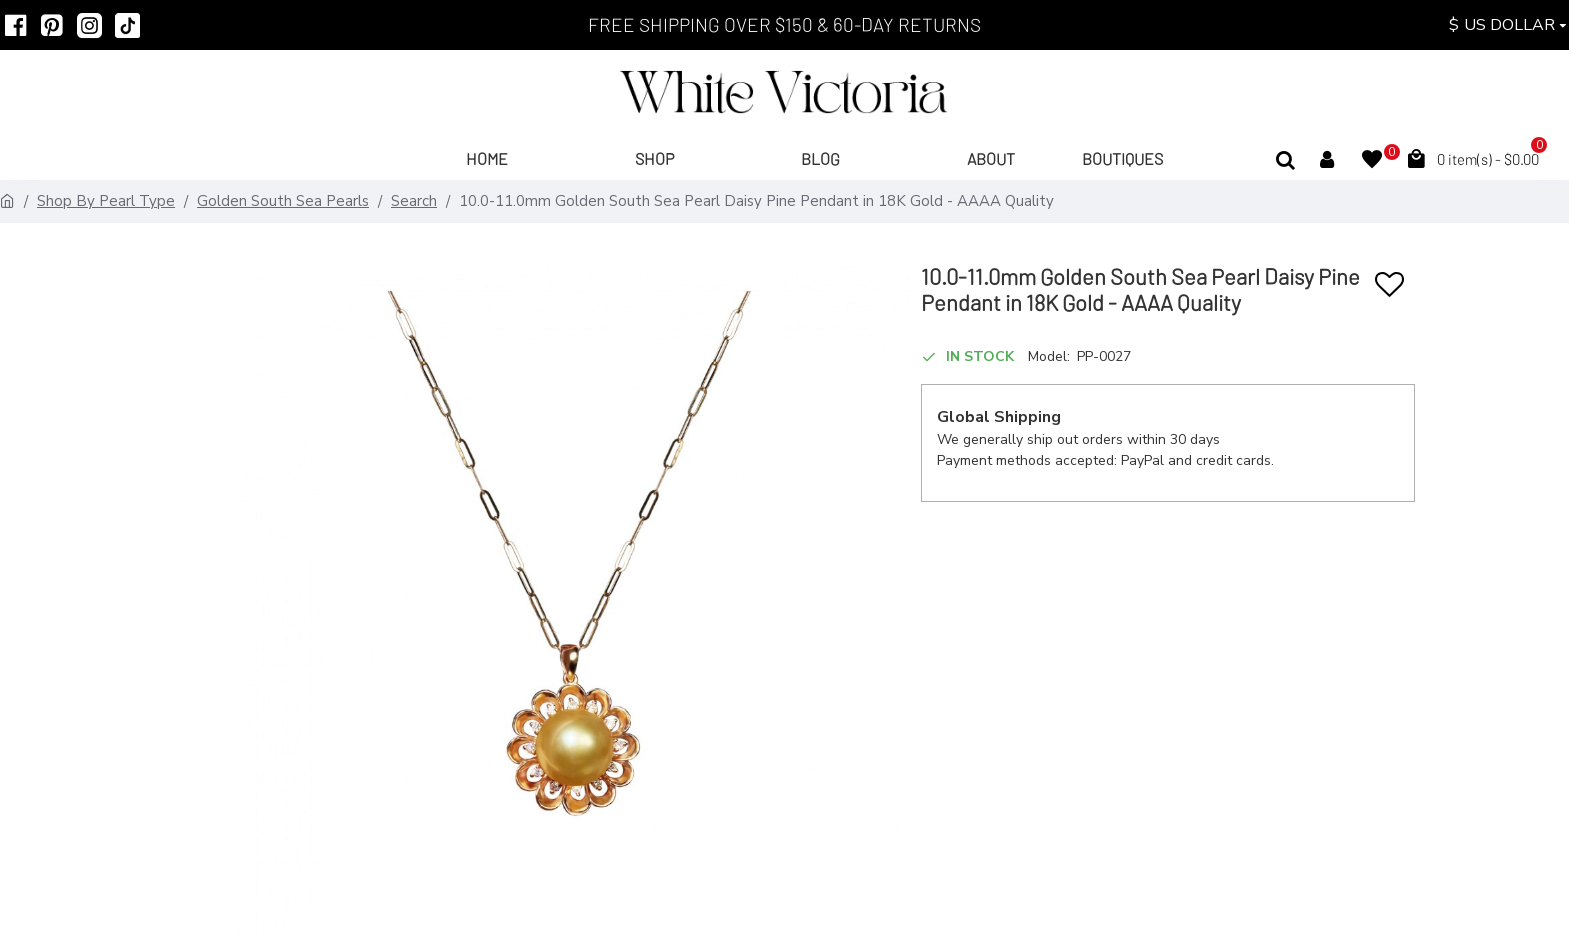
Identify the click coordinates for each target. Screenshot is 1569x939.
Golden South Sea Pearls (283, 201)
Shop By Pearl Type (106, 201)
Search (414, 201)
